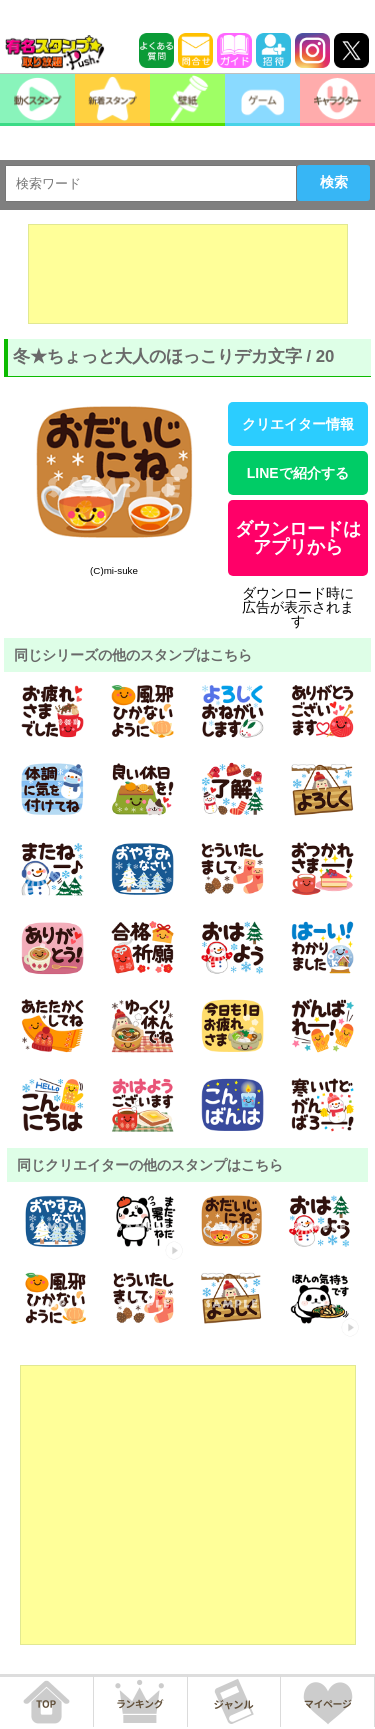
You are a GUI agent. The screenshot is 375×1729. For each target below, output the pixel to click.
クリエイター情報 (298, 424)
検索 (334, 182)
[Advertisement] (188, 274)
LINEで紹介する (298, 473)
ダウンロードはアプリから (298, 538)
